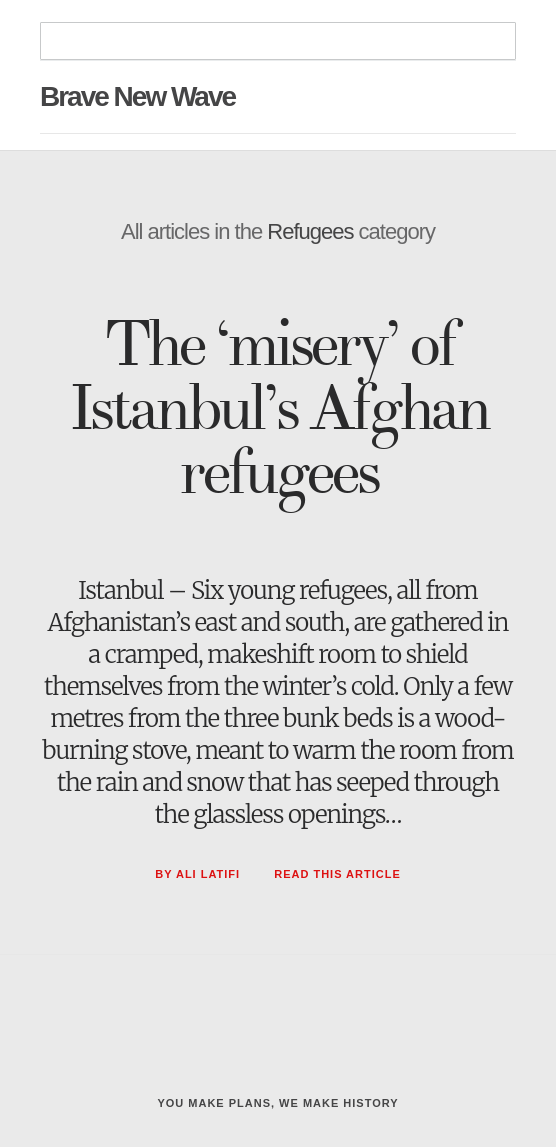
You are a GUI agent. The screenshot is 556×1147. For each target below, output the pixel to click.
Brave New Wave (137, 96)
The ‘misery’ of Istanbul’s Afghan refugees (278, 409)
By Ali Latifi (199, 874)
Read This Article (337, 874)
